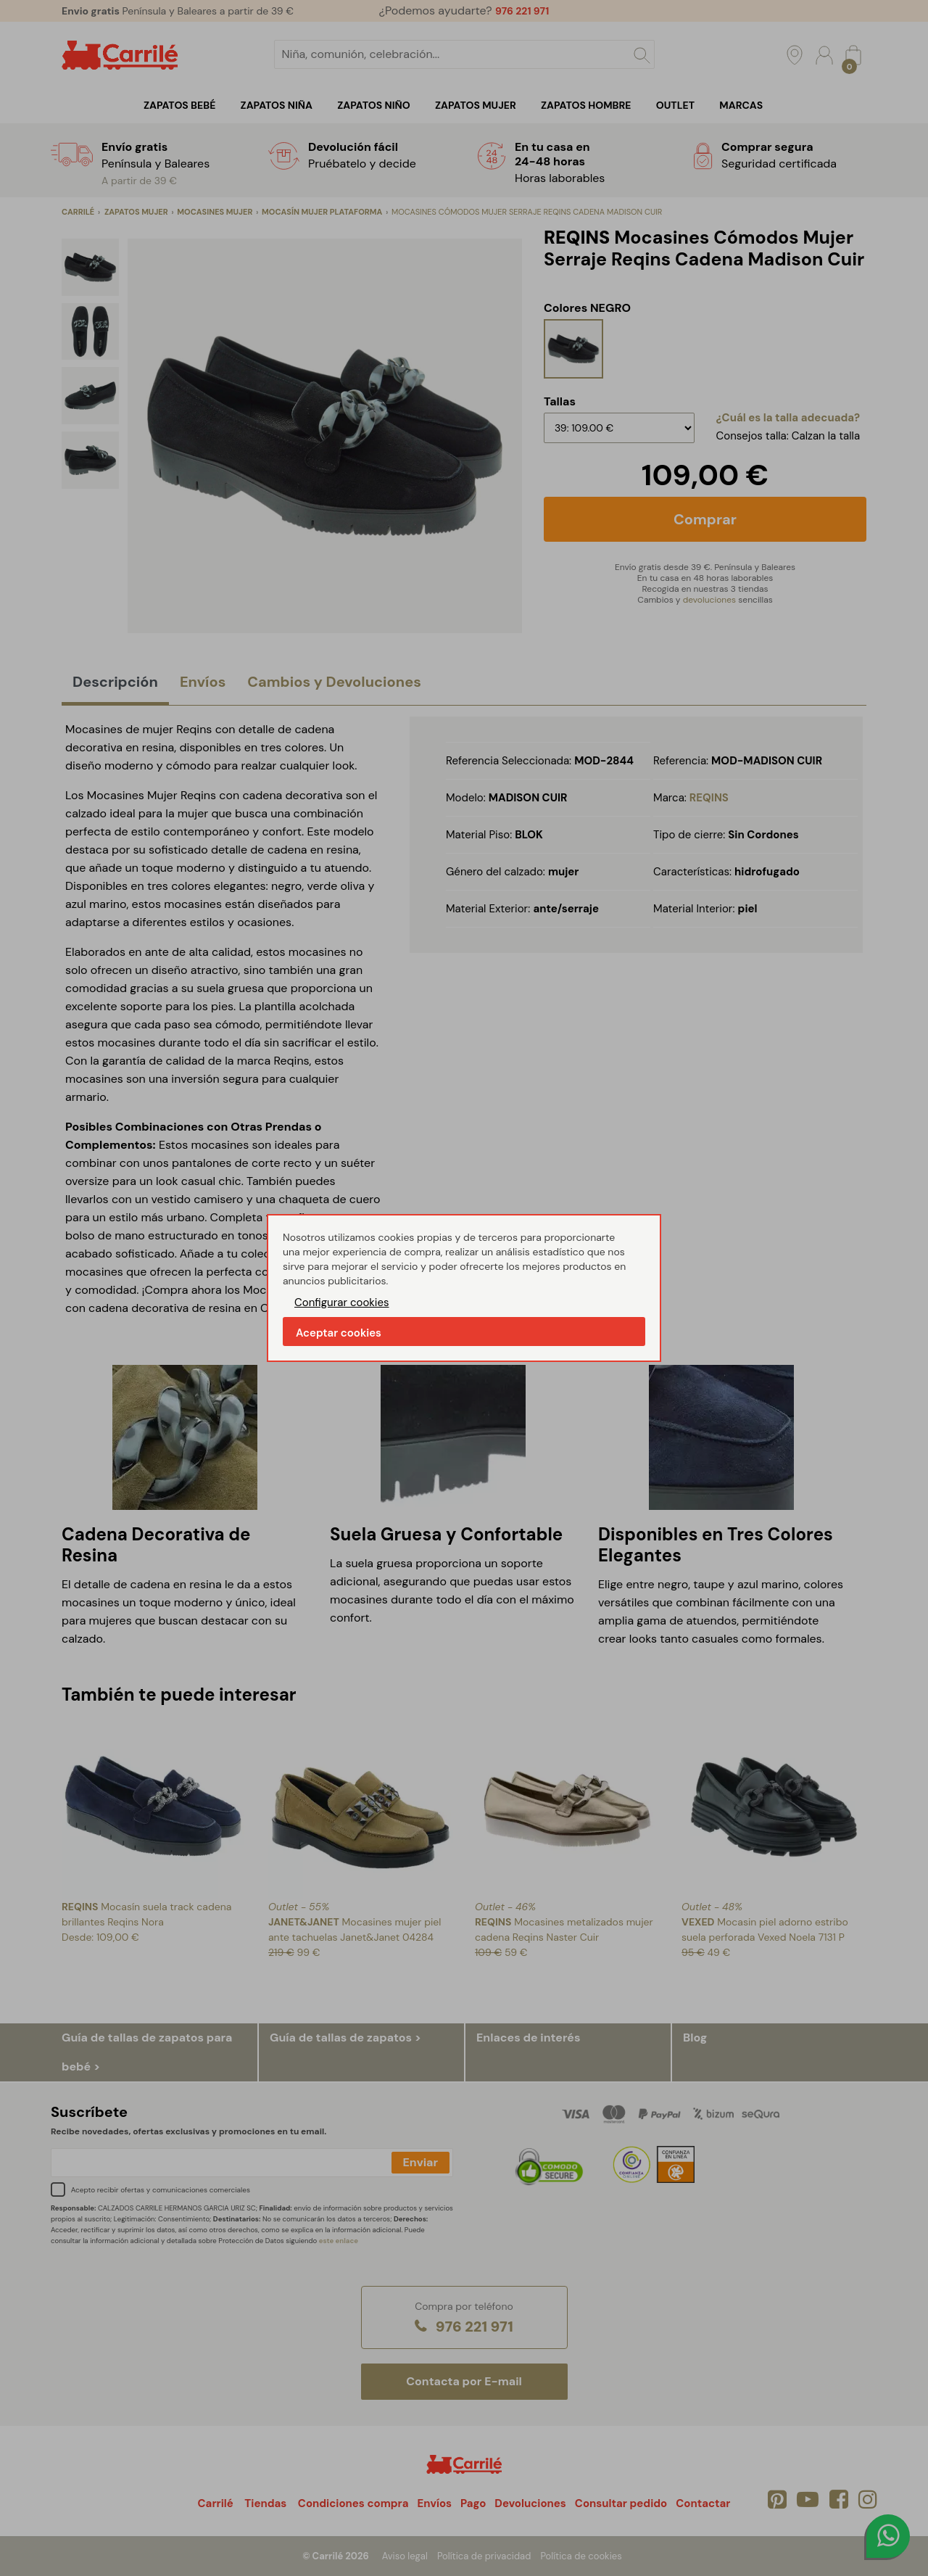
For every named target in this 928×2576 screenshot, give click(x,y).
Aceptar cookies (338, 1333)
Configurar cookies (341, 1302)
